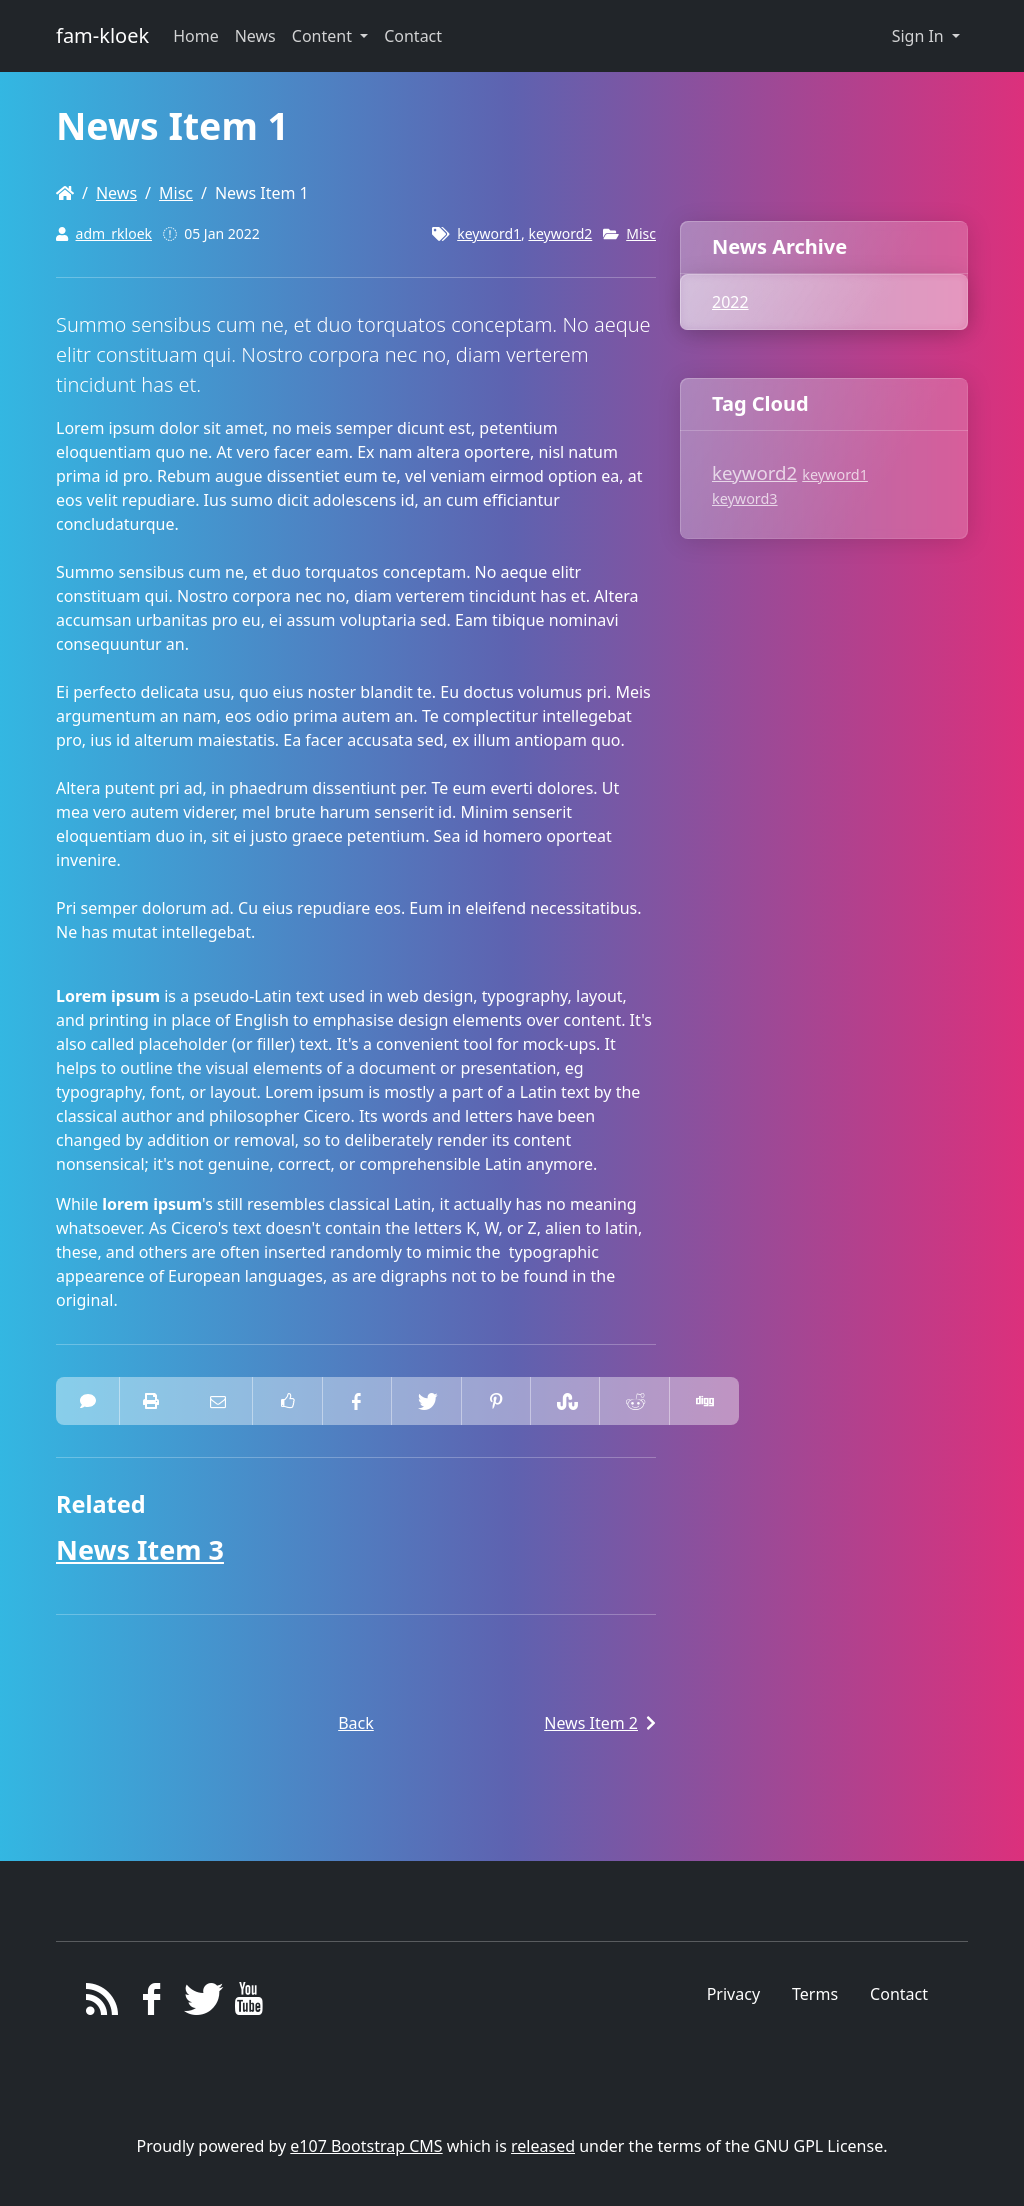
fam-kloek (102, 35)
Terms (815, 1994)
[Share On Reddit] (634, 1401)
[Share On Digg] (704, 1401)
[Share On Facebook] (357, 1401)
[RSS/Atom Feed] (102, 2004)
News (116, 193)
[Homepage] (65, 193)
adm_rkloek (114, 233)
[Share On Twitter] (426, 1401)
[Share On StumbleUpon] (565, 1401)
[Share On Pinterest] (496, 1401)
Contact (899, 1994)
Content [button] (324, 36)
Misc (176, 193)
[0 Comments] (88, 1401)
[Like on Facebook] (287, 1401)
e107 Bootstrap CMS (366, 2146)
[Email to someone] (218, 1401)
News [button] (255, 36)
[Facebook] (151, 2004)
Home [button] (196, 36)
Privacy (733, 1994)
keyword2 (560, 233)
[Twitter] (200, 2004)
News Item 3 (140, 1549)
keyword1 (489, 233)
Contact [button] (413, 36)
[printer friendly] (151, 1401)
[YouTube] (249, 2004)
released (543, 2146)
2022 (730, 302)
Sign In (920, 36)
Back (356, 1723)
